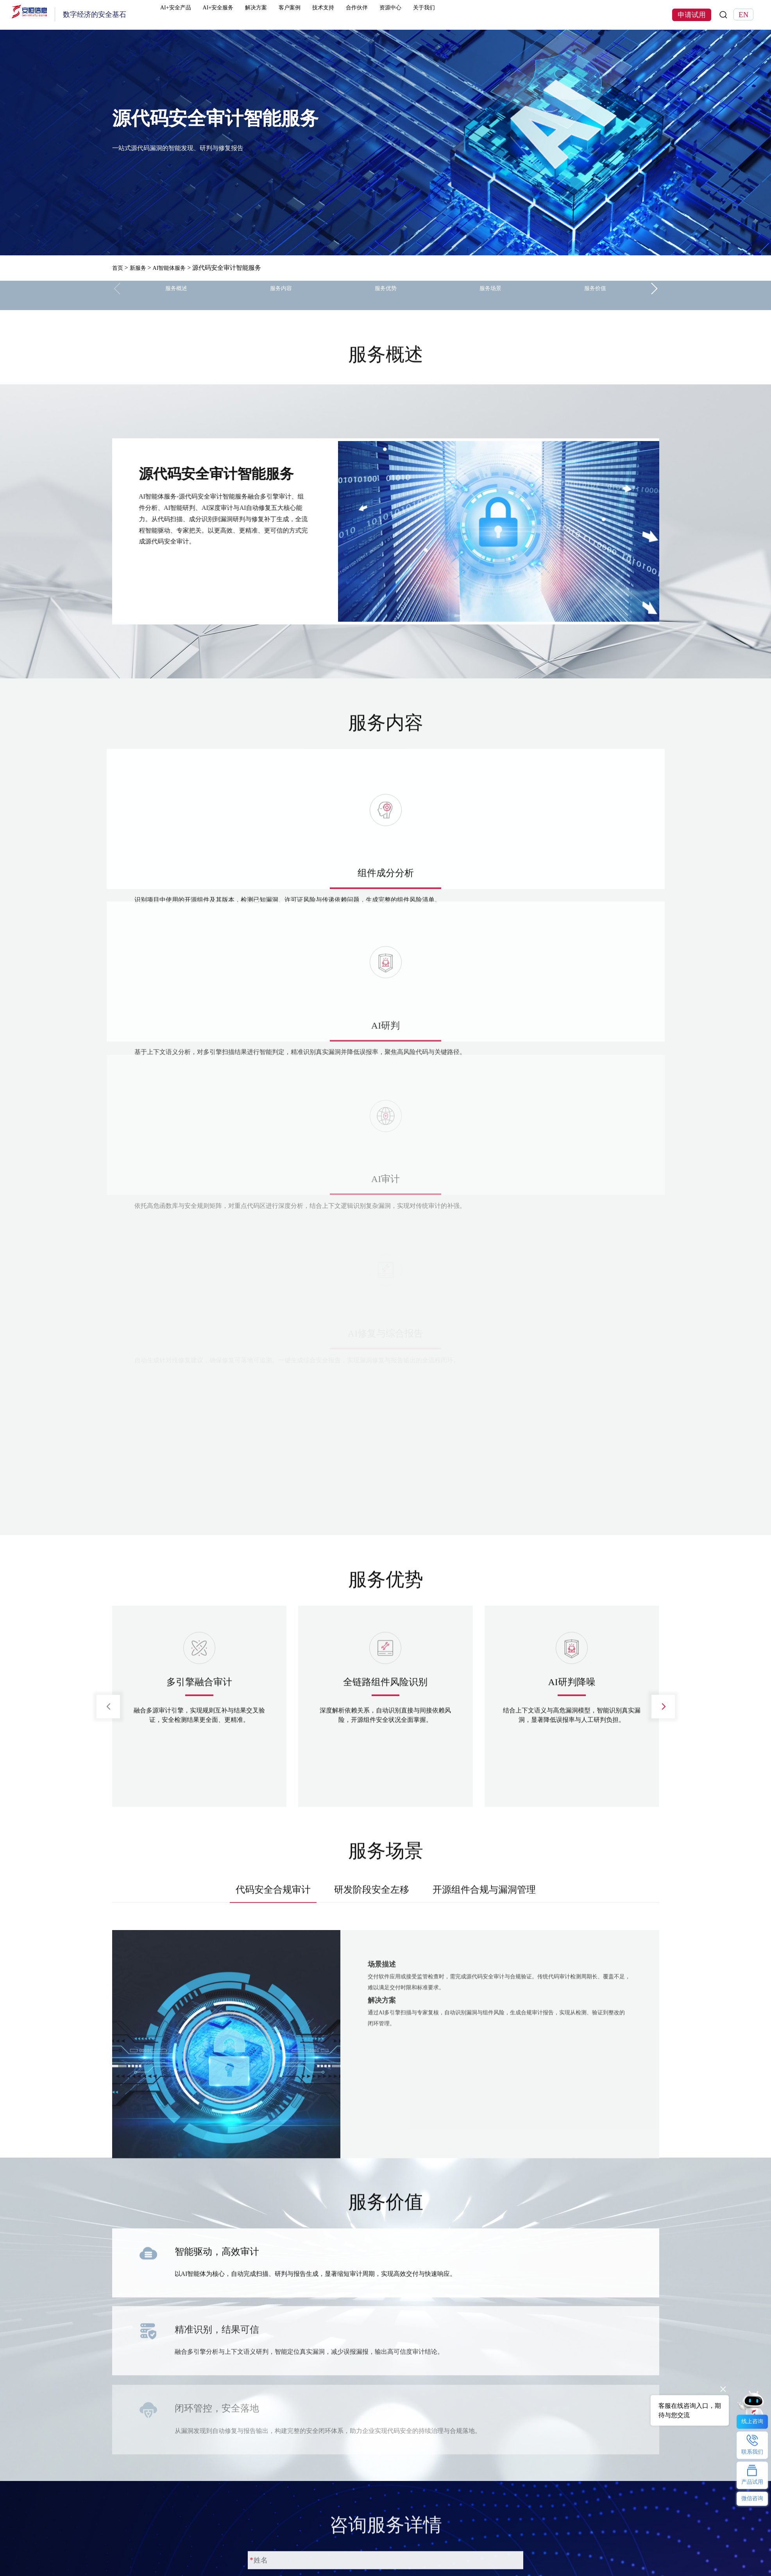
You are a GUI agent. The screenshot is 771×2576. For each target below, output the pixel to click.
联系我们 (441, 2559)
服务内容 (281, 295)
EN (743, 15)
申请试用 (692, 15)
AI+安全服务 (245, 14)
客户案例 (333, 14)
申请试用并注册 (286, 2344)
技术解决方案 (236, 2559)
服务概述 (176, 295)
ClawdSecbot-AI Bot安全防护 (362, 2547)
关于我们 (497, 14)
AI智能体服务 (176, 267)
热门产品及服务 (134, 2533)
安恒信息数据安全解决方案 (255, 2570)
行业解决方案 (236, 2547)
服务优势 (385, 295)
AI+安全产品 (194, 14)
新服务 (140, 267)
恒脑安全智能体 (134, 2547)
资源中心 (456, 14)
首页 (118, 267)
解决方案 (291, 14)
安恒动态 (441, 2570)
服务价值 (595, 295)
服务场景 (490, 295)
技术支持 (374, 14)
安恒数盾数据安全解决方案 (360, 2570)
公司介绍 (441, 2547)
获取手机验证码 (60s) (441, 2305)
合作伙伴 (415, 14)
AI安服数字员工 (345, 2559)
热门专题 (335, 2533)
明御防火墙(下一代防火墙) (148, 2559)
